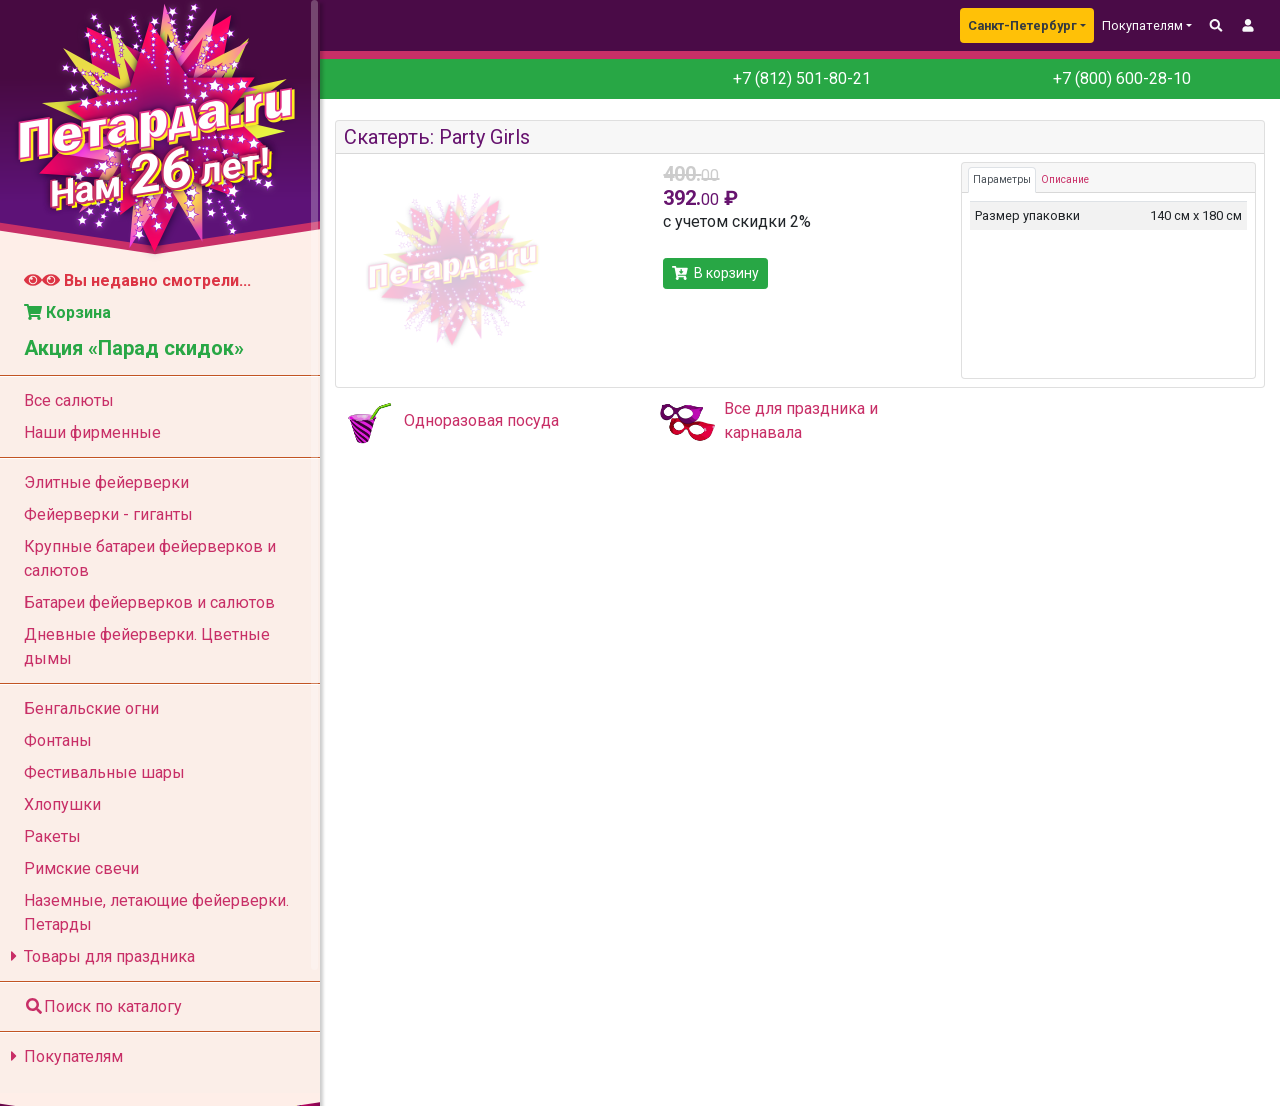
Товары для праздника (99, 956)
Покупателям (63, 1056)
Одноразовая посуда (481, 420)
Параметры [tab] (1002, 179)
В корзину (715, 273)
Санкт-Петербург (1022, 25)
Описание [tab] (1065, 179)
